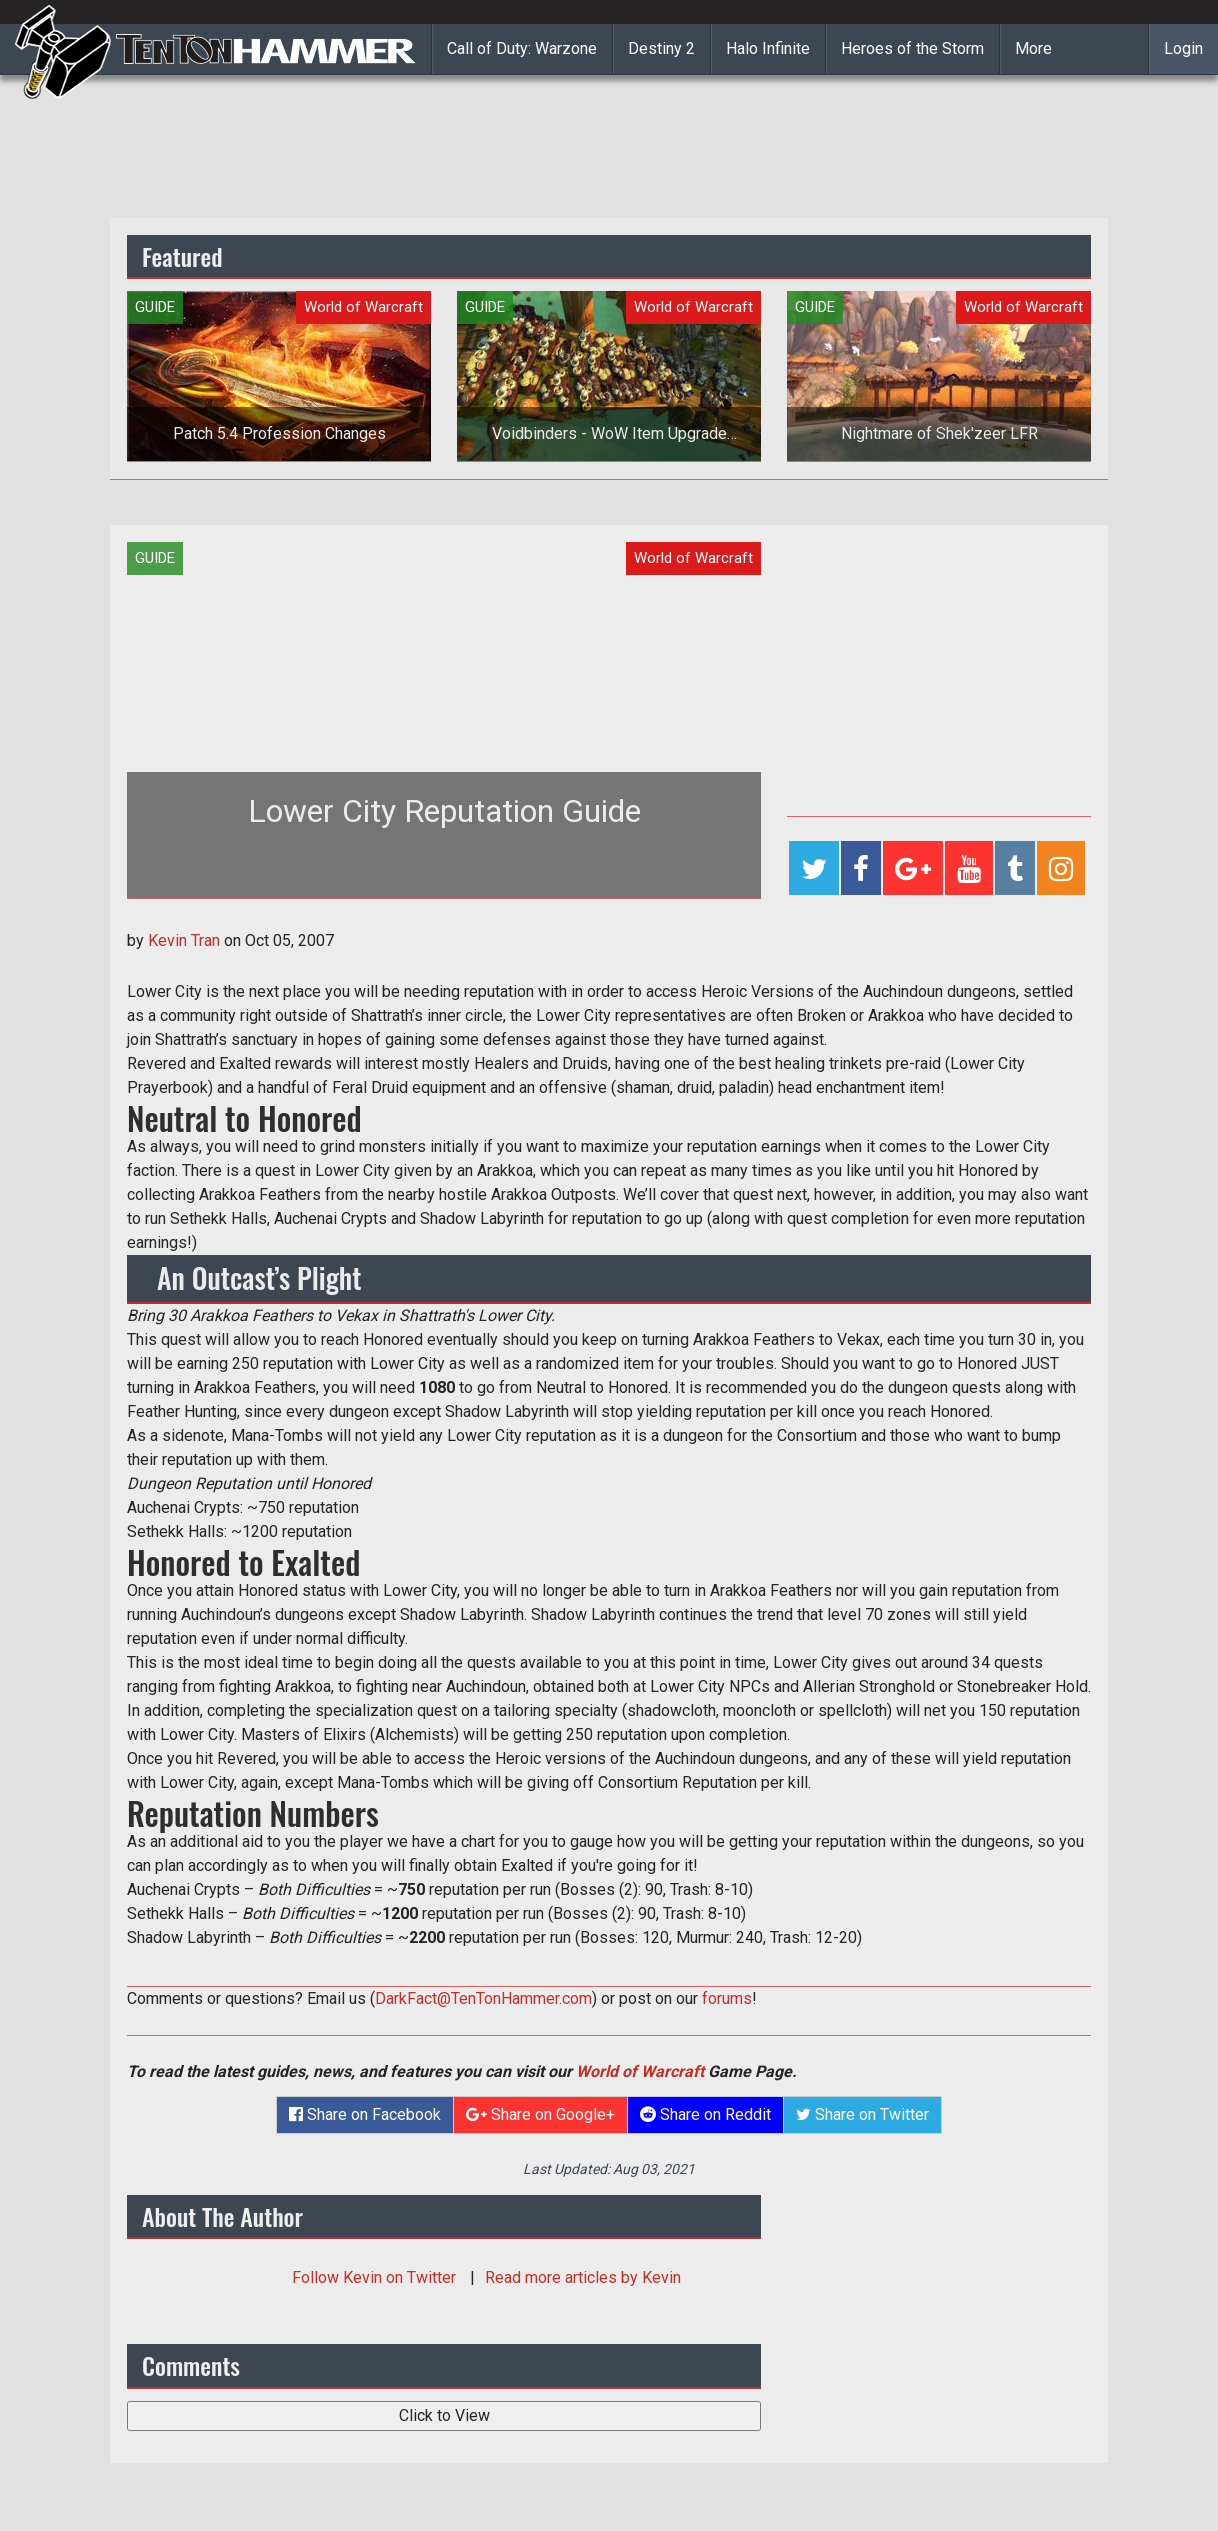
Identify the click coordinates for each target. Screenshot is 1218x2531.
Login (1183, 48)
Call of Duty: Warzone (522, 48)
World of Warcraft (640, 2071)
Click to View (444, 2415)
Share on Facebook (365, 2114)
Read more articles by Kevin (583, 2277)
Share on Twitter (862, 2114)
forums (727, 1998)
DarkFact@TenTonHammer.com (483, 1998)
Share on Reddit (705, 2114)
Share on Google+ (540, 2114)
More (1033, 48)
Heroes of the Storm (912, 48)
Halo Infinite (768, 48)
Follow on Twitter (376, 2277)
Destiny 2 (661, 48)
